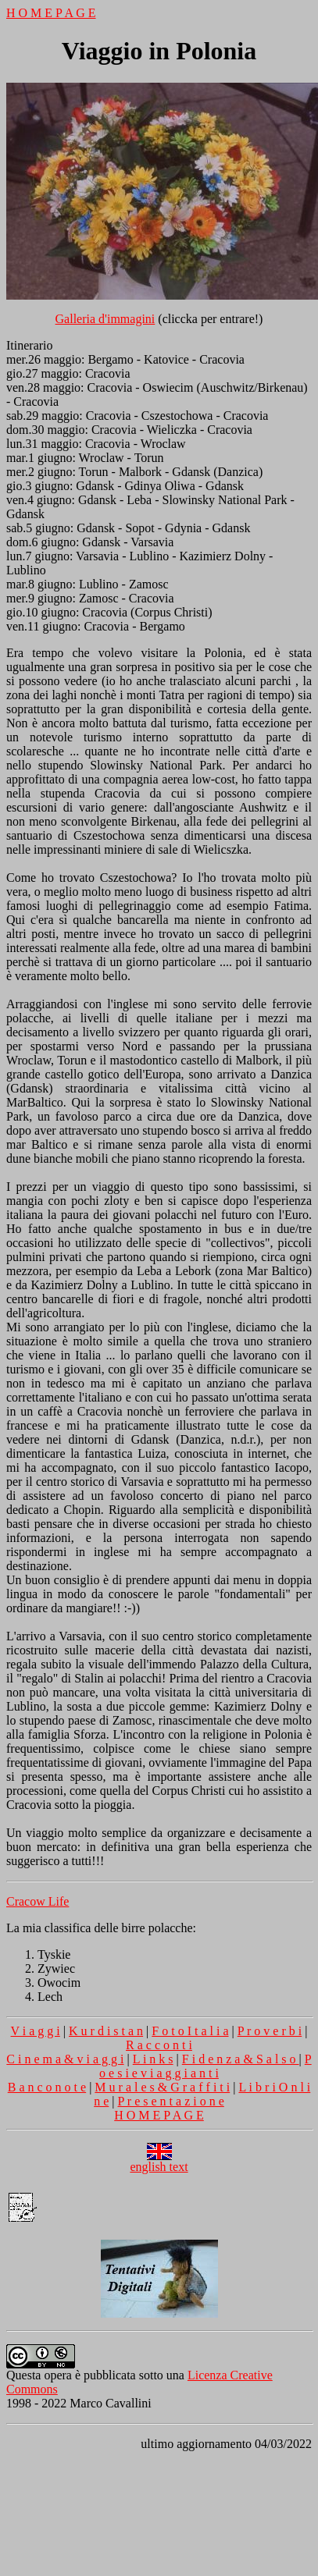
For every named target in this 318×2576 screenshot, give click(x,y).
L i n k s (153, 2059)
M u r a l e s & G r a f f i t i (162, 2087)
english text (159, 2161)
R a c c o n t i (159, 2045)
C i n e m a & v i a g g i (64, 2059)
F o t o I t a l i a (190, 2031)
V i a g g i (35, 2031)
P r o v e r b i (270, 2031)
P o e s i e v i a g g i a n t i (205, 2066)
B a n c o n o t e (47, 2087)
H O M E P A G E (51, 13)
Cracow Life (37, 1901)
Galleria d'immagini (105, 318)
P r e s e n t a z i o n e (171, 2101)
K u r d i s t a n (106, 2031)
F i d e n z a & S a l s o (240, 2059)
